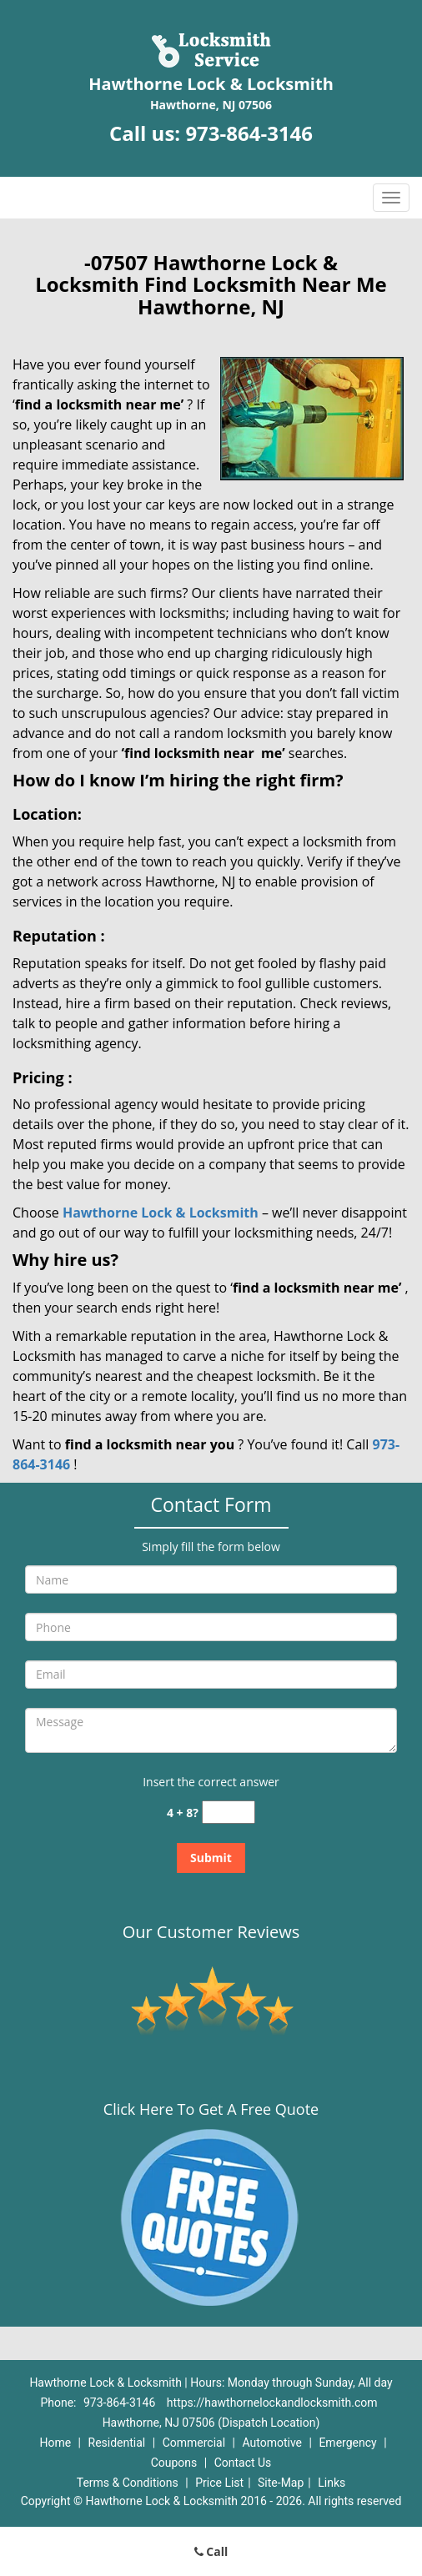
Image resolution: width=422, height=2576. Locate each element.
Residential (117, 2442)
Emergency (347, 2442)
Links (331, 2482)
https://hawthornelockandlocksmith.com (272, 2402)
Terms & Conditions (127, 2482)
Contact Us (243, 2462)
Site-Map (281, 2482)
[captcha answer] (228, 1812)
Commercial (194, 2442)
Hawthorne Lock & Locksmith (161, 1212)
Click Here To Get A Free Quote (211, 2109)
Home (55, 2442)
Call (211, 2551)
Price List (219, 2482)
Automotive (272, 2442)
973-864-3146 (249, 133)
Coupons (174, 2462)
